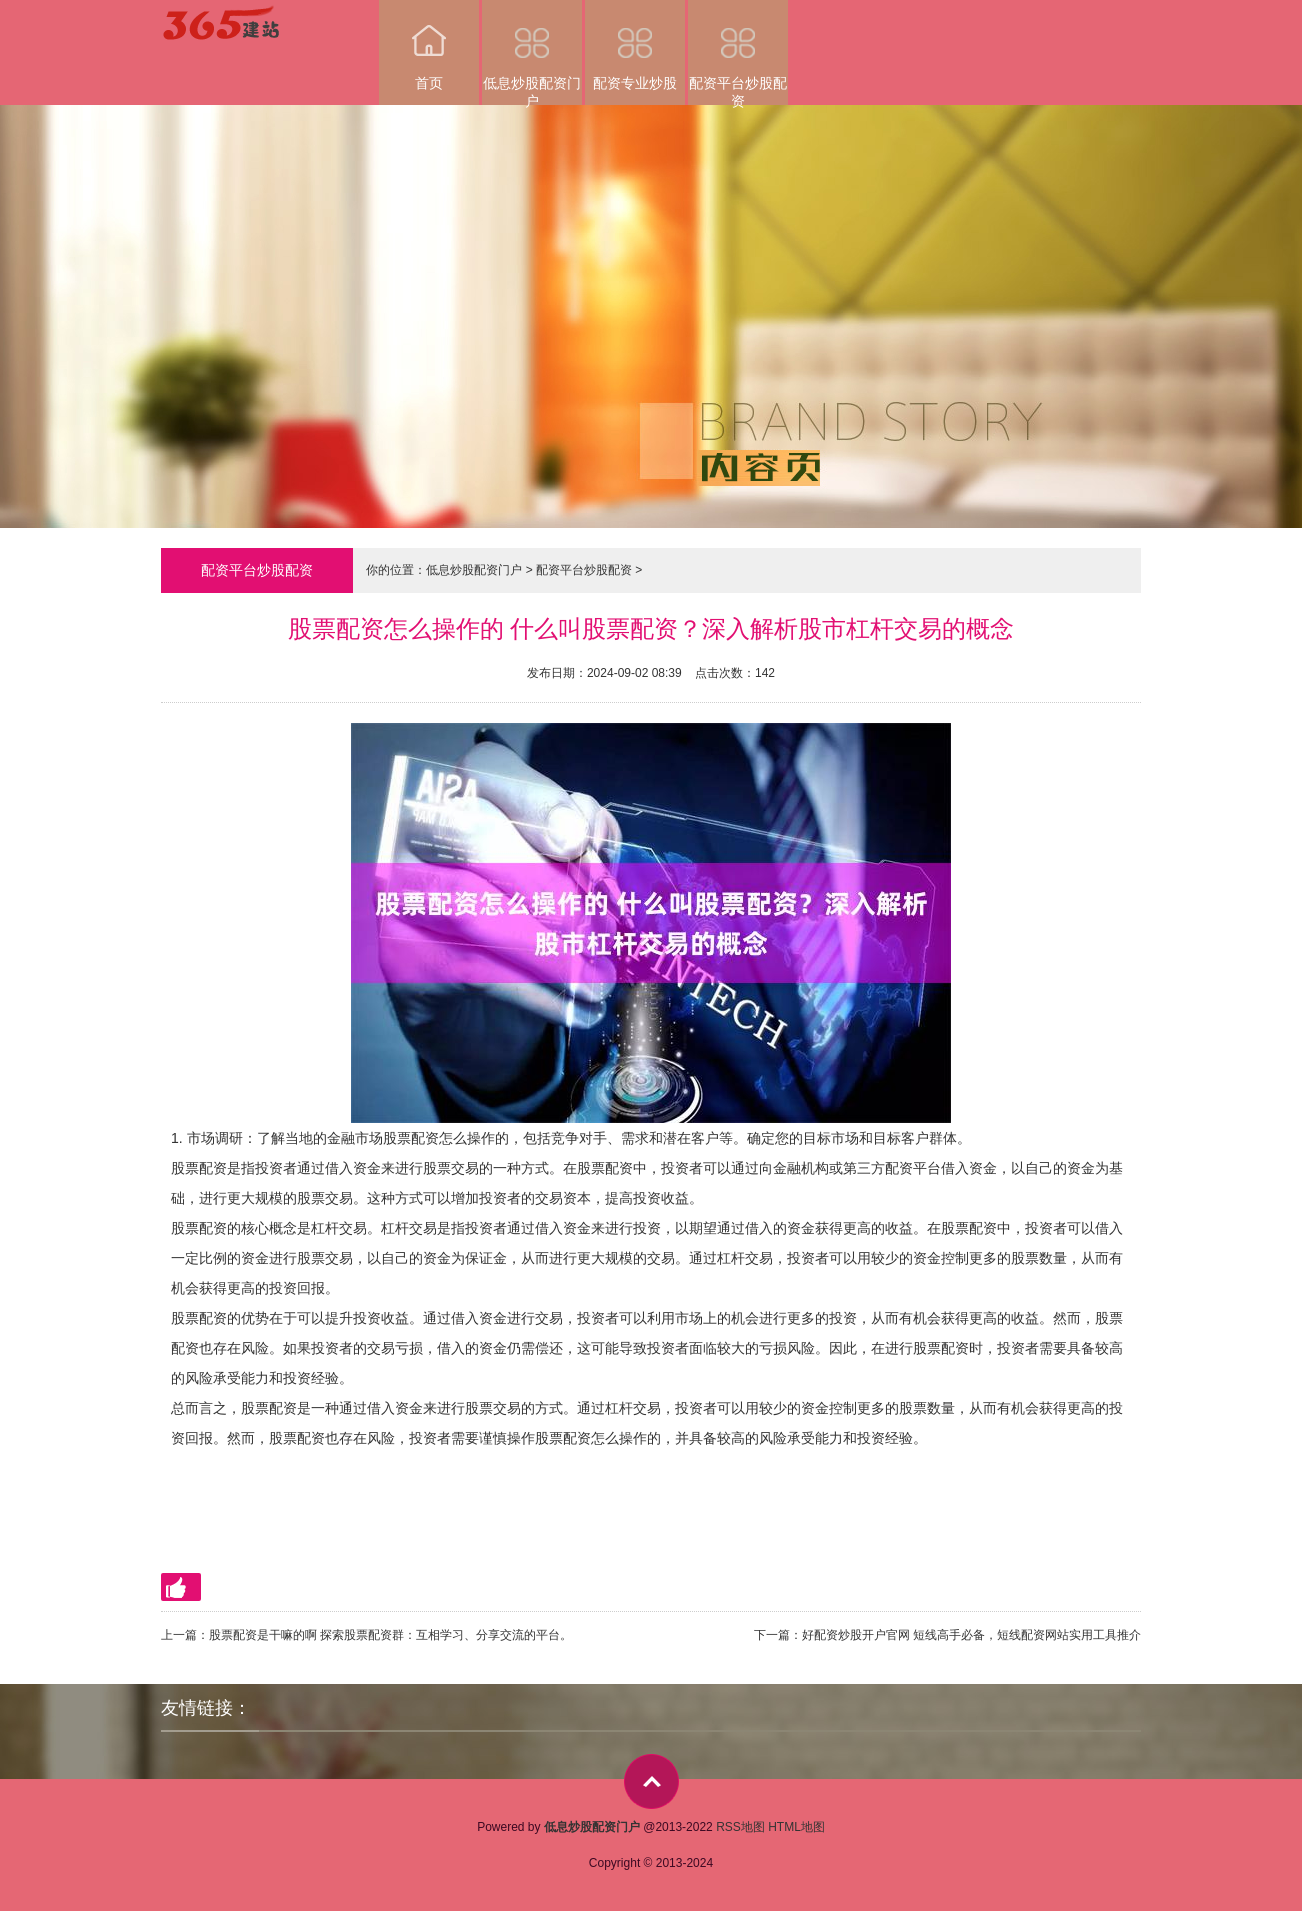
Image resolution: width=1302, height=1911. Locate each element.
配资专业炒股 (635, 45)
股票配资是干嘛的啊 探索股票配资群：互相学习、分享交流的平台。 (390, 1635)
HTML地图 (796, 1827)
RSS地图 (740, 1827)
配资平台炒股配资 (738, 52)
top (651, 1781)
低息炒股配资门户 (532, 52)
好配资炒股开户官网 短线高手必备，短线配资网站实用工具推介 (971, 1635)
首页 (429, 45)
